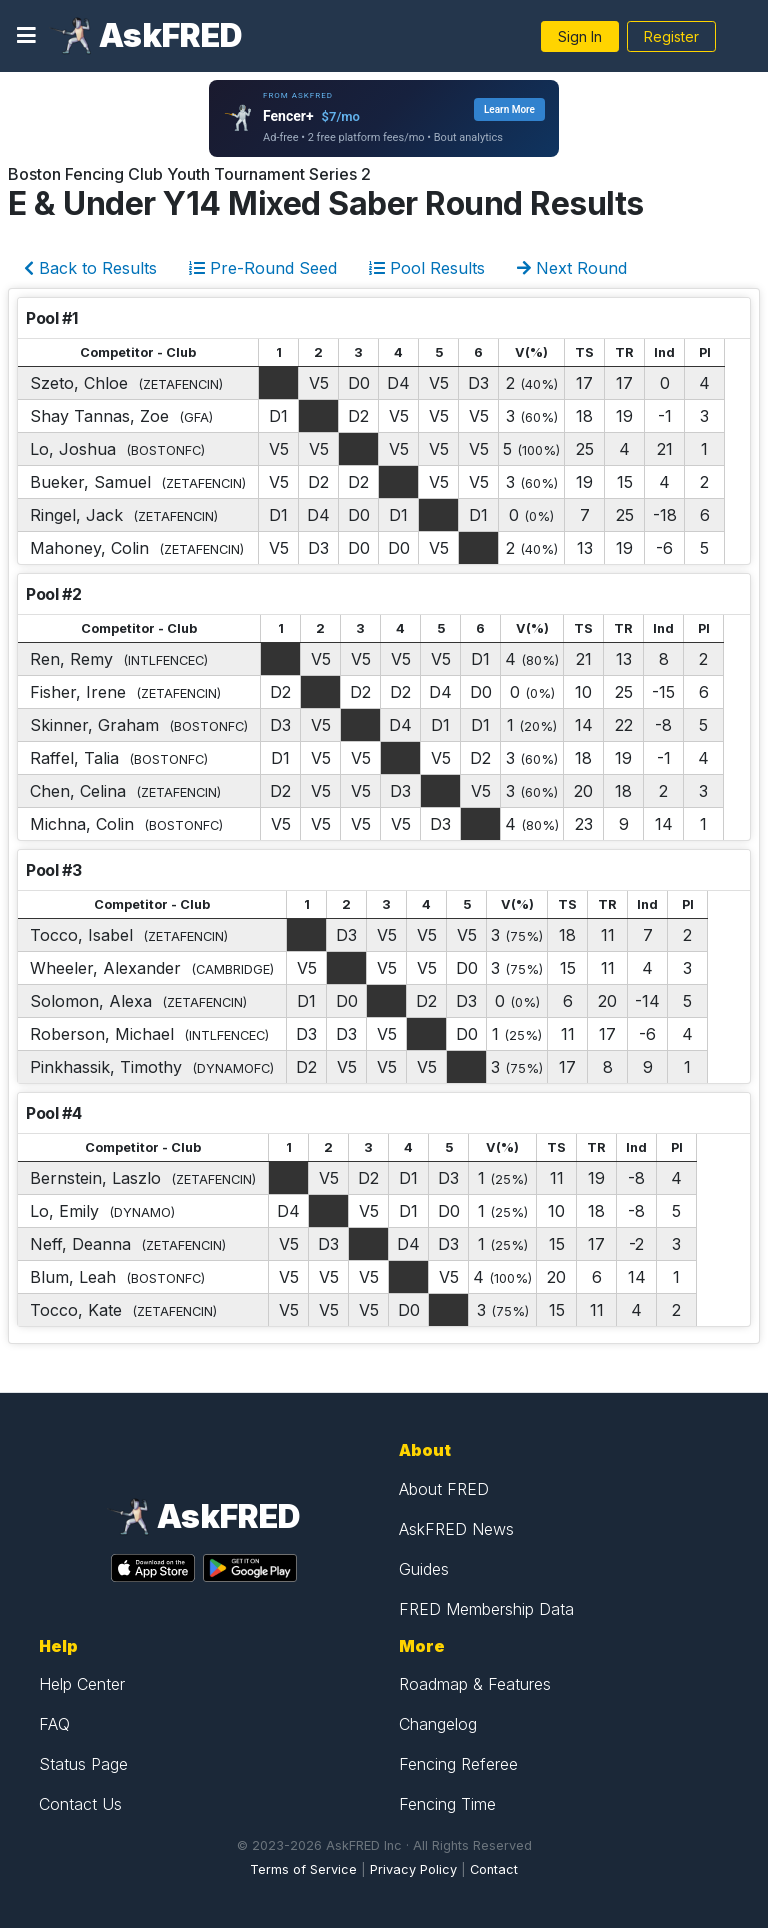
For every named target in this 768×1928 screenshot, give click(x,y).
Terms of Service (303, 1869)
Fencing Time (447, 1804)
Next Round (572, 268)
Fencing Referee (458, 1764)
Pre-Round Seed (263, 268)
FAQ (54, 1724)
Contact (494, 1869)
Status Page (83, 1764)
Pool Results (427, 268)
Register (671, 36)
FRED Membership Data (486, 1609)
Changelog (438, 1724)
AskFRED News (456, 1529)
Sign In (580, 36)
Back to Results (90, 268)
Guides (424, 1569)
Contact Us (80, 1804)
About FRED (444, 1489)
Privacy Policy (413, 1869)
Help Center (82, 1684)
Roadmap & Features (475, 1684)
